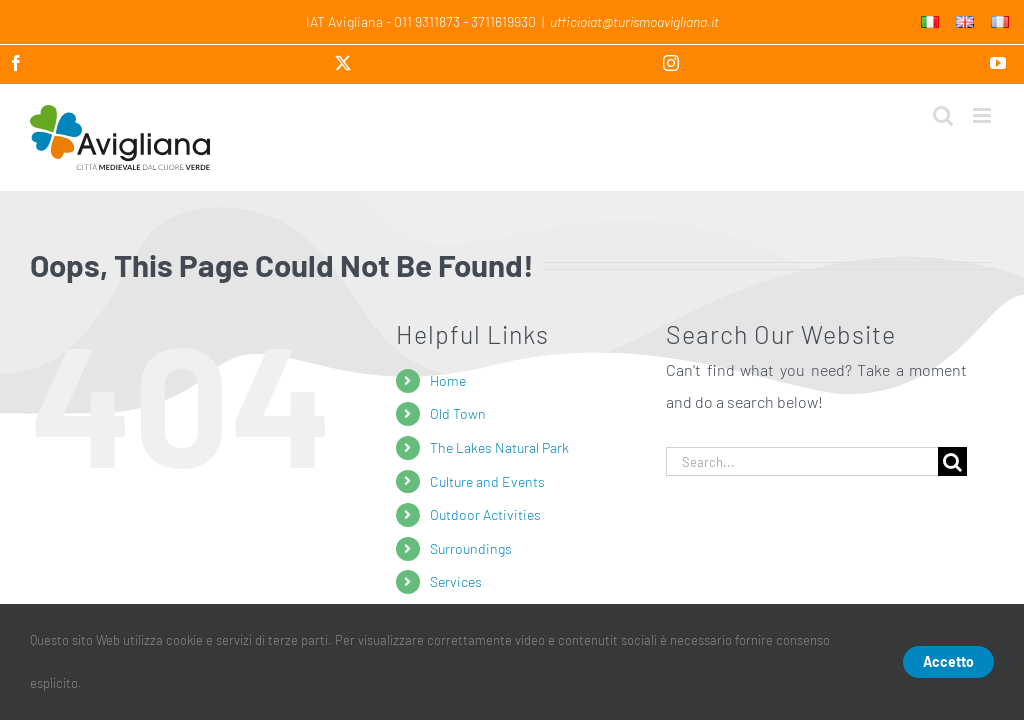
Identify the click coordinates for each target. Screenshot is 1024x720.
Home (448, 380)
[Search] (952, 461)
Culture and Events (487, 481)
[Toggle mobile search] (943, 115)
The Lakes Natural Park (499, 447)
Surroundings (471, 548)
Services (456, 581)
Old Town (458, 413)
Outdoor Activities (485, 514)
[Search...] (802, 461)
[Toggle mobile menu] (983, 115)
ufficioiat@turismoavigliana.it (634, 21)
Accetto (948, 661)
